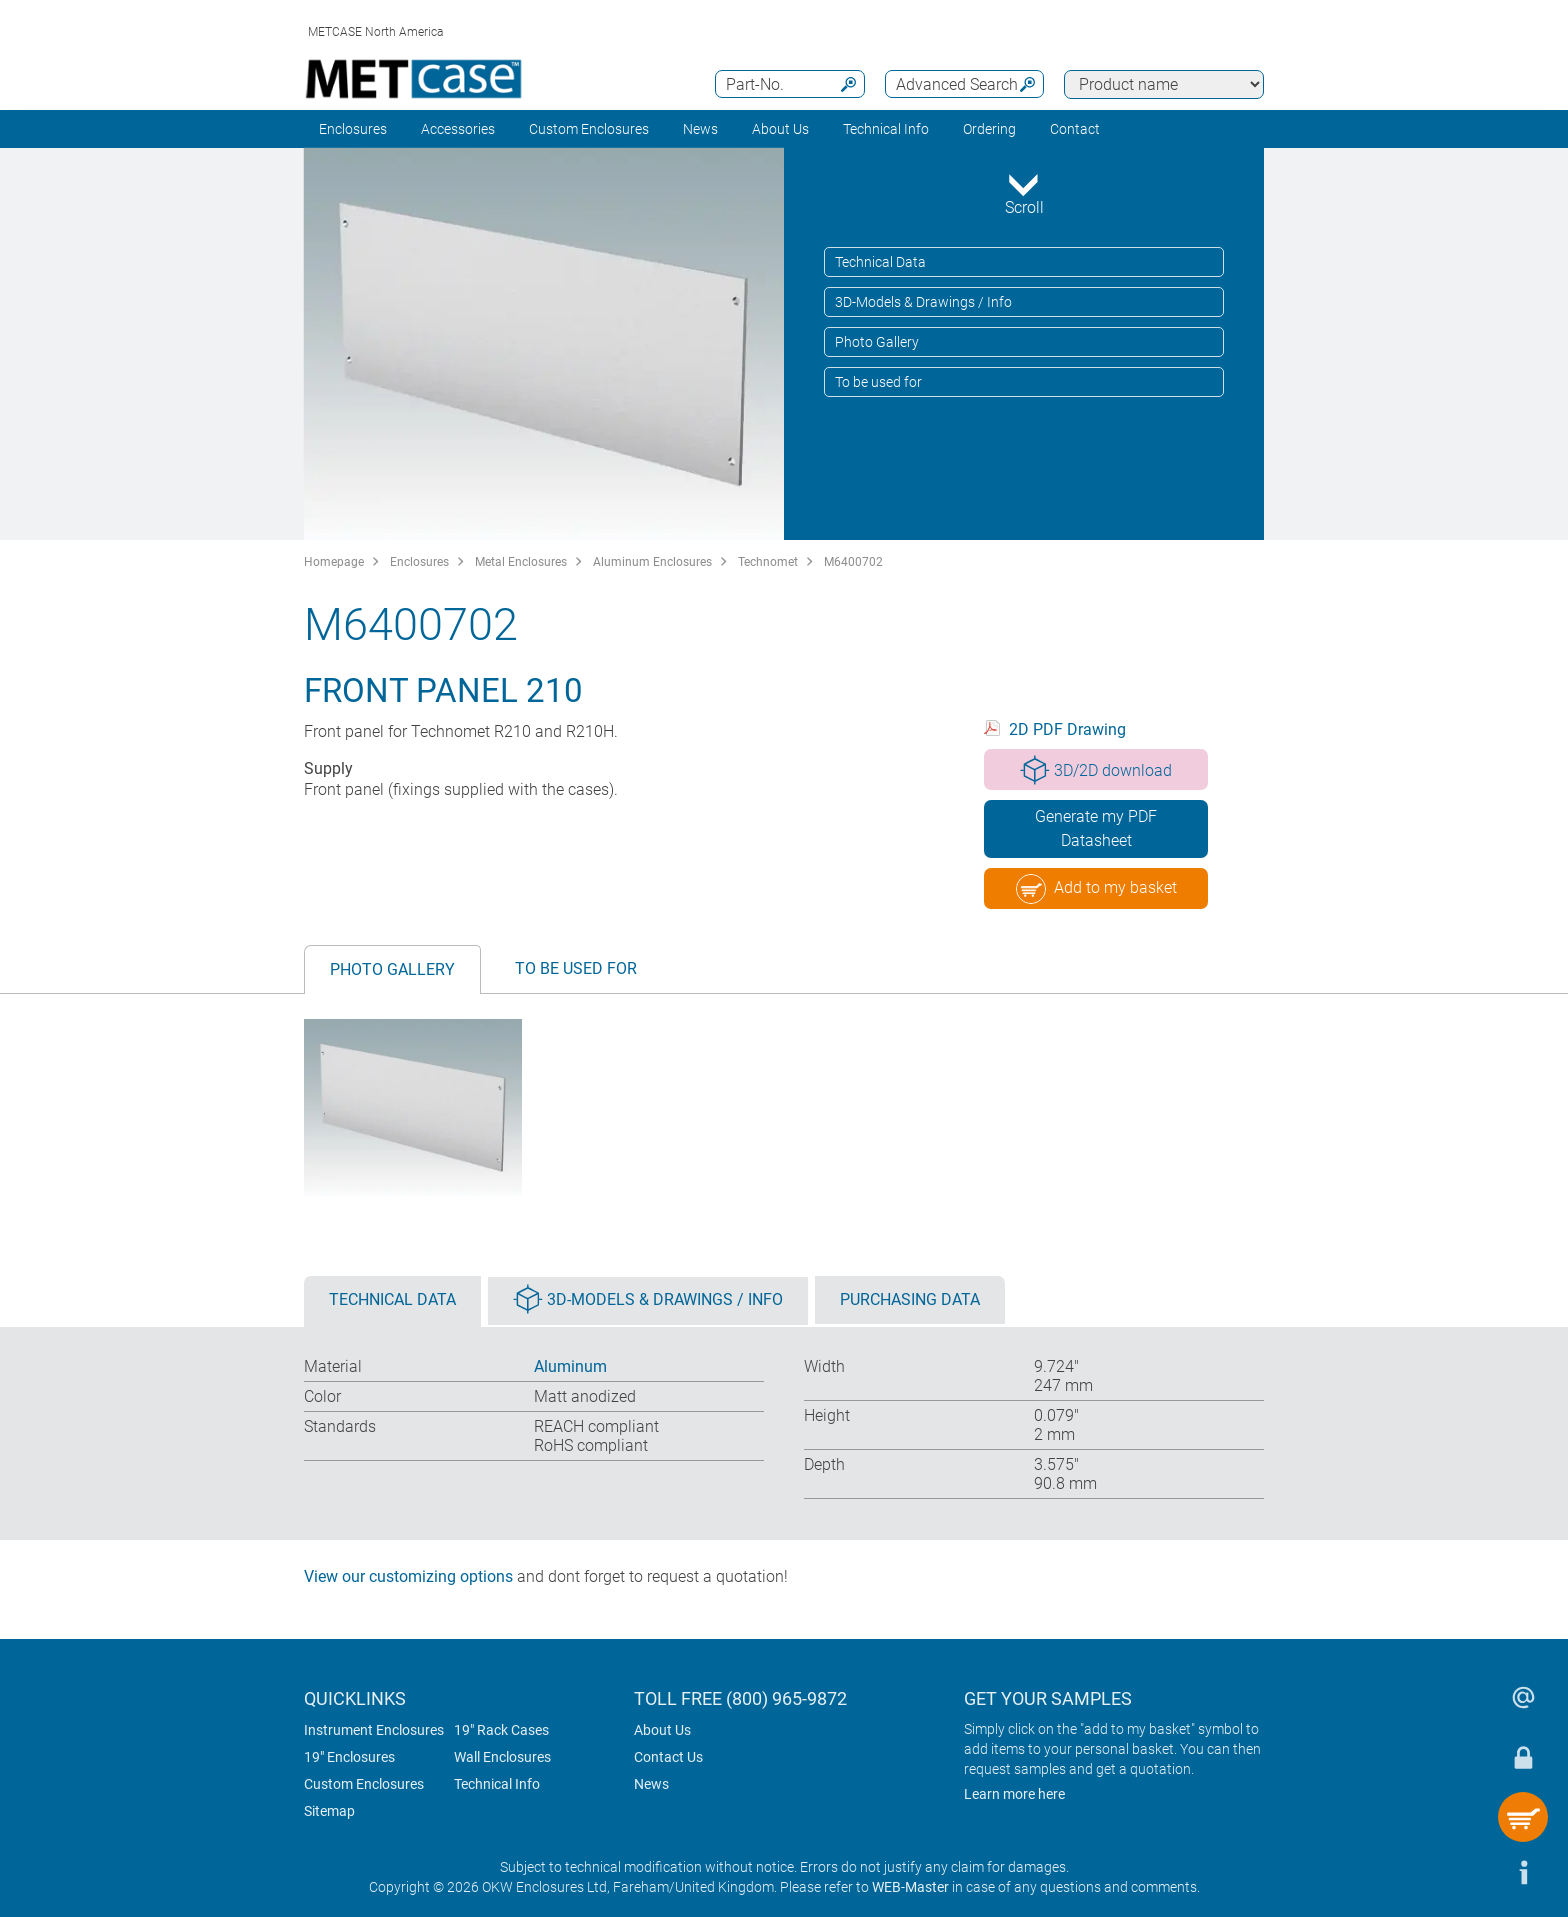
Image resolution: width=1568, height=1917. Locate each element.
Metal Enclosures (521, 562)
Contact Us (668, 1757)
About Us (662, 1730)
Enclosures (353, 129)
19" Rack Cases (501, 1730)
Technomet (768, 562)
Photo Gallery (877, 342)
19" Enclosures (349, 1757)
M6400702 (853, 562)
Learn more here (1014, 1794)
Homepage (334, 562)
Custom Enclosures (589, 129)
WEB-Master (910, 1887)
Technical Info (497, 1784)
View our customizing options (408, 1576)
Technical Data (880, 262)
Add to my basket (1096, 889)
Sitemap (329, 1811)
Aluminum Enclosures (652, 562)
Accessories (458, 129)
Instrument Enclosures (374, 1730)
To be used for (878, 382)
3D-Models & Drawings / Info (923, 302)
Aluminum (570, 1366)
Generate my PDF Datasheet (1096, 828)
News (700, 129)
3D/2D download (1096, 770)
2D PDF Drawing (1067, 729)
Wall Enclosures (502, 1757)
